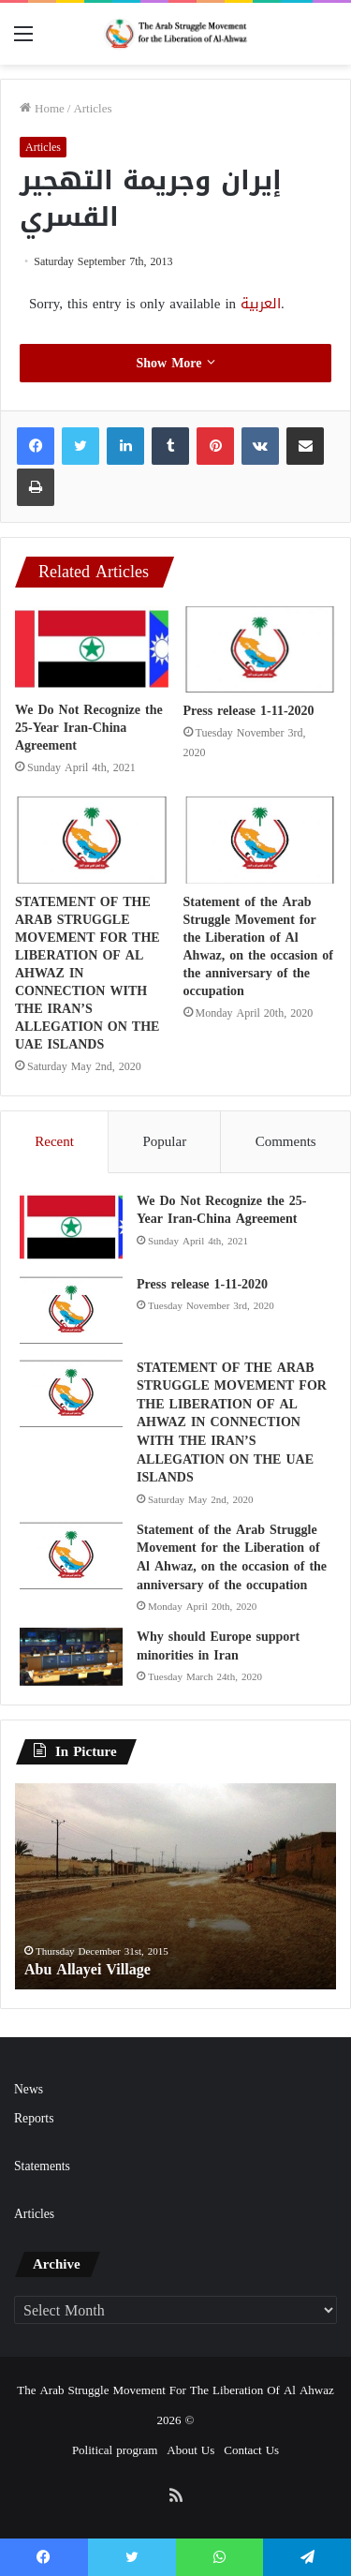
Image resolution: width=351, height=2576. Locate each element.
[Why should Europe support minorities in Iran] (71, 1657)
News (28, 2089)
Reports (33, 2118)
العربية (261, 303)
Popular (164, 1141)
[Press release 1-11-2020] (260, 649)
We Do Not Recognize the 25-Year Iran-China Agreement (89, 727)
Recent (54, 1141)
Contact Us (251, 2450)
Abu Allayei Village (87, 1969)
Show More (175, 363)
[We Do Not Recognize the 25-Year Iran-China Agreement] (91, 649)
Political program (114, 2450)
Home (42, 108)
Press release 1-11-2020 (248, 710)
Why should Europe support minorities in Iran (218, 1646)
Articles (92, 108)
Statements (42, 2166)
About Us (190, 2450)
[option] (175, 1886)
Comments (286, 1141)
